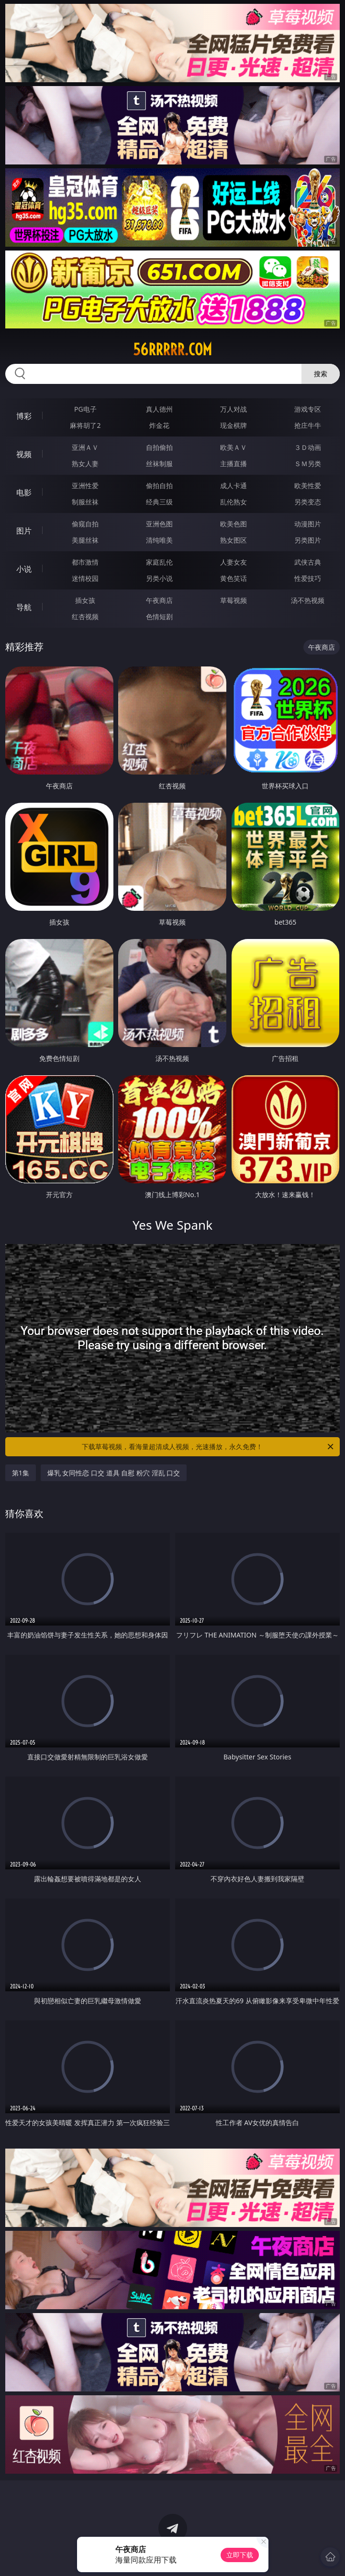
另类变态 (307, 501)
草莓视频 (233, 600)
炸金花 (159, 425)
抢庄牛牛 (307, 425)
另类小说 (159, 578)
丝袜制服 (159, 463)
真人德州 (159, 409)
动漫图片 (307, 523)
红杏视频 (85, 616)
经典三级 (159, 501)
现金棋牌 (233, 425)
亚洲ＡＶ (85, 447)
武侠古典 (307, 562)
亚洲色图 (159, 523)
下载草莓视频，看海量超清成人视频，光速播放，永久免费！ (208, 1446)
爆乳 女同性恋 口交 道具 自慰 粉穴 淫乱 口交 (113, 1472)
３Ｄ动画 (307, 447)
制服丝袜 (85, 501)
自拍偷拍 (159, 447)
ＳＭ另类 (307, 463)
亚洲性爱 (85, 485)
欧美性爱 (307, 485)
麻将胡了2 (85, 425)
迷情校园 (85, 578)
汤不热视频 (307, 600)
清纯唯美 (159, 540)
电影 (24, 492)
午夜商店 (159, 600)
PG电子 (85, 409)
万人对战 (233, 409)
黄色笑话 (233, 578)
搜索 (320, 373)
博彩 (24, 416)
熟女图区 (233, 540)
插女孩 (85, 600)
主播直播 (233, 463)
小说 (24, 569)
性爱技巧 (307, 578)
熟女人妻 (85, 463)
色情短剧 (159, 616)
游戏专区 (307, 409)
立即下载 (239, 2554)
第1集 (20, 1472)
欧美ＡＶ (233, 447)
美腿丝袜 (85, 540)
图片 (24, 530)
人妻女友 (233, 562)
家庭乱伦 (159, 562)
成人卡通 (233, 485)
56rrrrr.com (172, 349)
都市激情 (85, 562)
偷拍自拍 (159, 485)
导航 (24, 607)
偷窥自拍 (85, 523)
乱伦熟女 (233, 501)
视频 (24, 454)
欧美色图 (233, 523)
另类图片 (307, 540)
